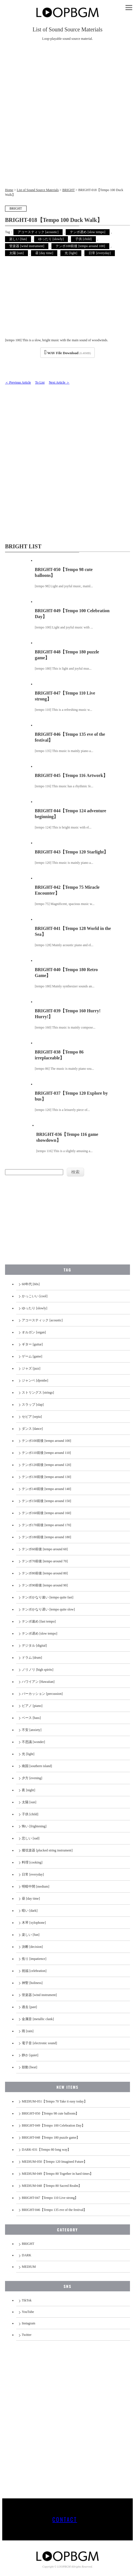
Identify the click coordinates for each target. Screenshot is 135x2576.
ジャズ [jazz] (31, 1368)
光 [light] (71, 253)
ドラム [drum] (32, 1658)
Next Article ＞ (59, 382)
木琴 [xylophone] (34, 1923)
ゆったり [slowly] (51, 239)
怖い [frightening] (34, 1826)
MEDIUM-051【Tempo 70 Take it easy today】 (54, 2101)
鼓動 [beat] (29, 2067)
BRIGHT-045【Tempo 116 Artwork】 (71, 775)
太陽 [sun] (16, 253)
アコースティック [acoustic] (38, 232)
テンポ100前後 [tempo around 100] (80, 246)
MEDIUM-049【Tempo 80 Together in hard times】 (57, 2174)
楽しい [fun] (18, 239)
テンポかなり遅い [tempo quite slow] (48, 1609)
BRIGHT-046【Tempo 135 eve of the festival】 (54, 2210)
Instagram (28, 2323)
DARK (26, 2255)
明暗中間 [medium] (35, 1886)
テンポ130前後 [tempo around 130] (46, 1477)
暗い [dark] (29, 1911)
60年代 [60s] (31, 1284)
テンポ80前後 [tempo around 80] (45, 1573)
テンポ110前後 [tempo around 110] (46, 1453)
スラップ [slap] (33, 1405)
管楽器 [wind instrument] (26, 246)
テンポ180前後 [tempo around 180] (46, 1537)
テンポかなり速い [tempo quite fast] (47, 1597)
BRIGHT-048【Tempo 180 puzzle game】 (51, 2137)
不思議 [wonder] (33, 1742)
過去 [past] (29, 2007)
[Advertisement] (67, 117)
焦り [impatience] (34, 1959)
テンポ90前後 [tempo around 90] (45, 1585)
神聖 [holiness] (32, 1983)
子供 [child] (83, 239)
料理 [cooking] (32, 1862)
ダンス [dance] (32, 1429)
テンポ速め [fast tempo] (39, 1621)
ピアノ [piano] (32, 1706)
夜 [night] (28, 1790)
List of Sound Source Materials (38, 190)
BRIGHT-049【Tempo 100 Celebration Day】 (53, 2125)
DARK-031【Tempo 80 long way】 (46, 2150)
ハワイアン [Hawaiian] (38, 1682)
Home (9, 190)
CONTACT (64, 2519)
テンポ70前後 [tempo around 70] (45, 1561)
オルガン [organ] (34, 1332)
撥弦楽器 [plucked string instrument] (47, 1850)
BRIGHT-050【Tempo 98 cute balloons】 (50, 2113)
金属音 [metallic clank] (38, 2019)
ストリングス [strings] (38, 1392)
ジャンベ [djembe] (35, 1380)
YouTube (28, 2312)
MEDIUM (29, 2267)
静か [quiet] (30, 2055)
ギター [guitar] (32, 1344)
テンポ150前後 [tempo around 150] (46, 1501)
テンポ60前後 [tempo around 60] (45, 1549)
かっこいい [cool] (35, 1296)
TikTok (27, 2300)
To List (39, 382)
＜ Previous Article (18, 382)
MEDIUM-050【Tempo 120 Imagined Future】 (54, 2162)
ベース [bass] (31, 1718)
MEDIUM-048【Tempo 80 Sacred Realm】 (52, 2186)
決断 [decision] (32, 1947)
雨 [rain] (28, 2031)
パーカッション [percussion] (42, 1694)
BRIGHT (68, 190)
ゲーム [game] (32, 1356)
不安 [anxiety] (31, 1730)
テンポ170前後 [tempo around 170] (46, 1525)
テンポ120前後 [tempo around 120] (46, 1465)
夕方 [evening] (32, 1778)
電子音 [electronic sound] (39, 2043)
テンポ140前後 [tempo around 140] (46, 1489)
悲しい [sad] (30, 1838)
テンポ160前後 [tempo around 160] (46, 1513)
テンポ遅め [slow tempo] (87, 232)
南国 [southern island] (37, 1766)
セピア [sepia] (32, 1417)
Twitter (26, 2335)
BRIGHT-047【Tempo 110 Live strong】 (50, 2198)
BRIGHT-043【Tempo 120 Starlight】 (71, 852)
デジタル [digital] (34, 1645)
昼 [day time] (44, 253)
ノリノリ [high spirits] (37, 1670)
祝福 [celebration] (34, 1971)
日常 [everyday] (100, 253)
